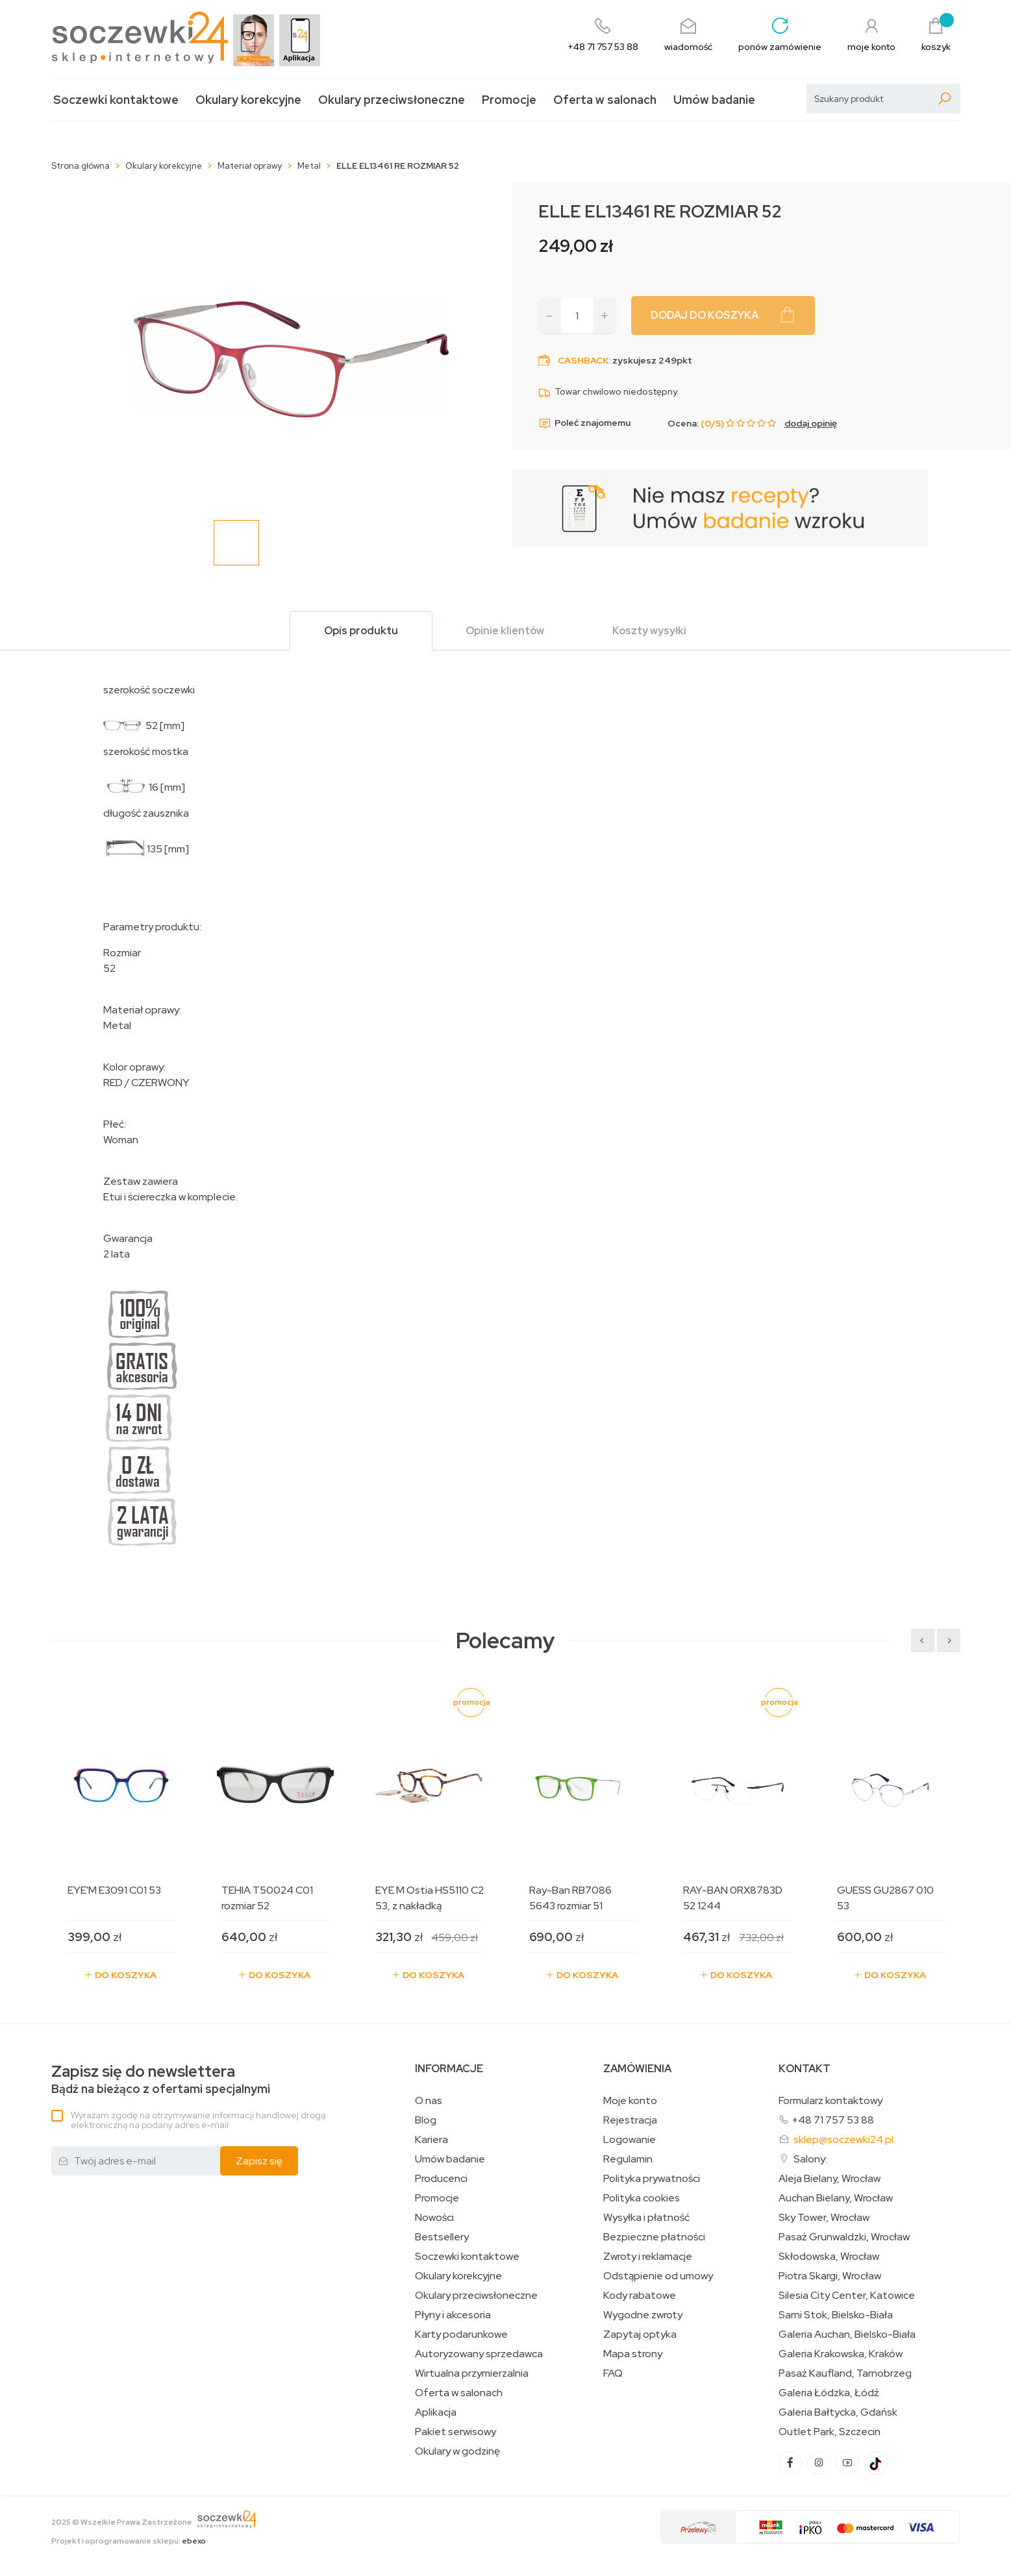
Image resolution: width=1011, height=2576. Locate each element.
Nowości (434, 2217)
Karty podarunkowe (461, 2334)
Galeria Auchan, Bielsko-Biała (847, 2334)
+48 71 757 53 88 (833, 2120)
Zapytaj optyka (640, 2334)
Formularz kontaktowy (830, 2100)
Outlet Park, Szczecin (829, 2431)
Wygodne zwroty (642, 2315)
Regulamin (628, 2159)
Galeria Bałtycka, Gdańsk (838, 2412)
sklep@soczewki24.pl (843, 2139)
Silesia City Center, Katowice (847, 2295)
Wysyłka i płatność (646, 2217)
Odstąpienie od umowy (658, 2276)
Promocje (509, 99)
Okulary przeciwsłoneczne (391, 99)
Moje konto (630, 2100)
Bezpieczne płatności (654, 2237)
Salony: (810, 2159)
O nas (428, 2100)
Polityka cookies (641, 2198)
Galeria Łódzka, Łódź (829, 2392)
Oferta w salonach (604, 99)
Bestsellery (442, 2237)
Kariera (431, 2139)
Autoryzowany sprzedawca (479, 2353)
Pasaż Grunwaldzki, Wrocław (844, 2237)
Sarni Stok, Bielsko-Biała (836, 2315)
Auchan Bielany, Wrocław (836, 2198)
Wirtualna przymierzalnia (472, 2373)
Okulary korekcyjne (248, 99)
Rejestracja (630, 2120)
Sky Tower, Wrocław (824, 2217)
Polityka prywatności (651, 2178)
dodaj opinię (810, 423)
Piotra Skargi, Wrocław (830, 2276)
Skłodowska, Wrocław (829, 2256)
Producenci (441, 2178)
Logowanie (629, 2139)
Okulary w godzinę (457, 2451)
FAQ (613, 2373)
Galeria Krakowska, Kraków (841, 2353)
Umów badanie (714, 99)
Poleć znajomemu (584, 423)
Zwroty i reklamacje (647, 2256)
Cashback (583, 360)
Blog (425, 2120)
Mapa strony (632, 2353)
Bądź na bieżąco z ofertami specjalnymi (160, 2079)
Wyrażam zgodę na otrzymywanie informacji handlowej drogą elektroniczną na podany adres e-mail (198, 2120)
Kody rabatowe (639, 2295)
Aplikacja (435, 2412)
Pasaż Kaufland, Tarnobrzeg (845, 2373)
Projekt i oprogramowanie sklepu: (128, 2541)
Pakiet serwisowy (455, 2431)
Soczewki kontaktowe (116, 99)
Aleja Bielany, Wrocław (829, 2178)
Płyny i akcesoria (453, 2315)
